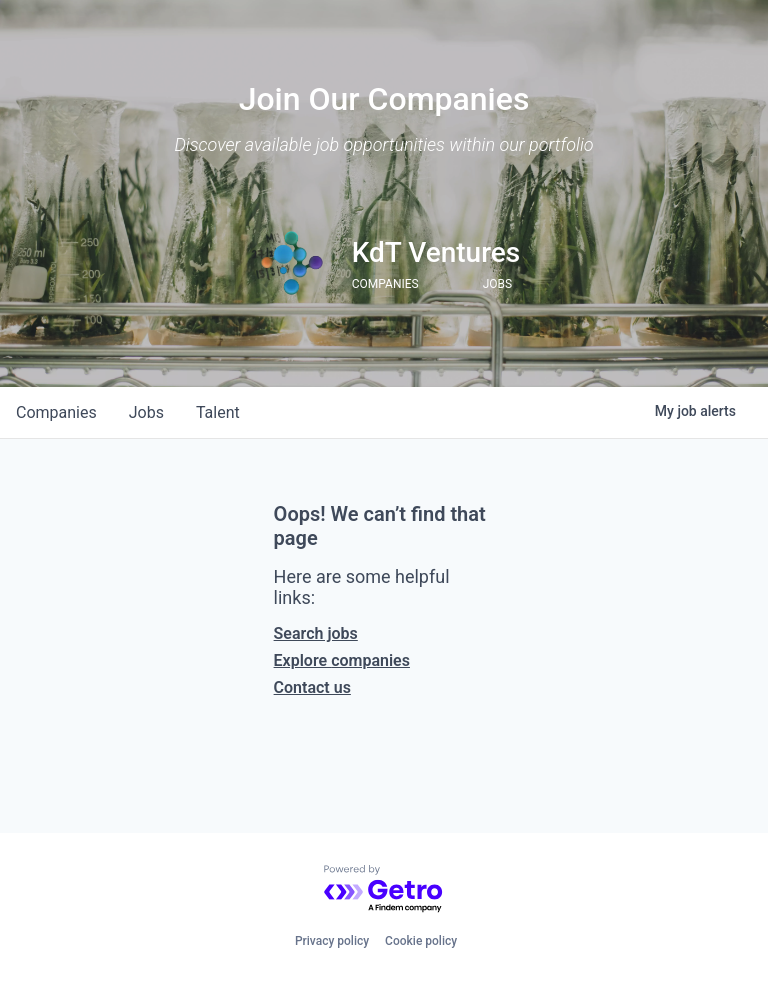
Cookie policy (421, 941)
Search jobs (316, 633)
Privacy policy (332, 941)
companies (56, 412)
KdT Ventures (436, 252)
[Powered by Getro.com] (384, 889)
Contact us (312, 687)
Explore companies (342, 660)
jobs (146, 412)
